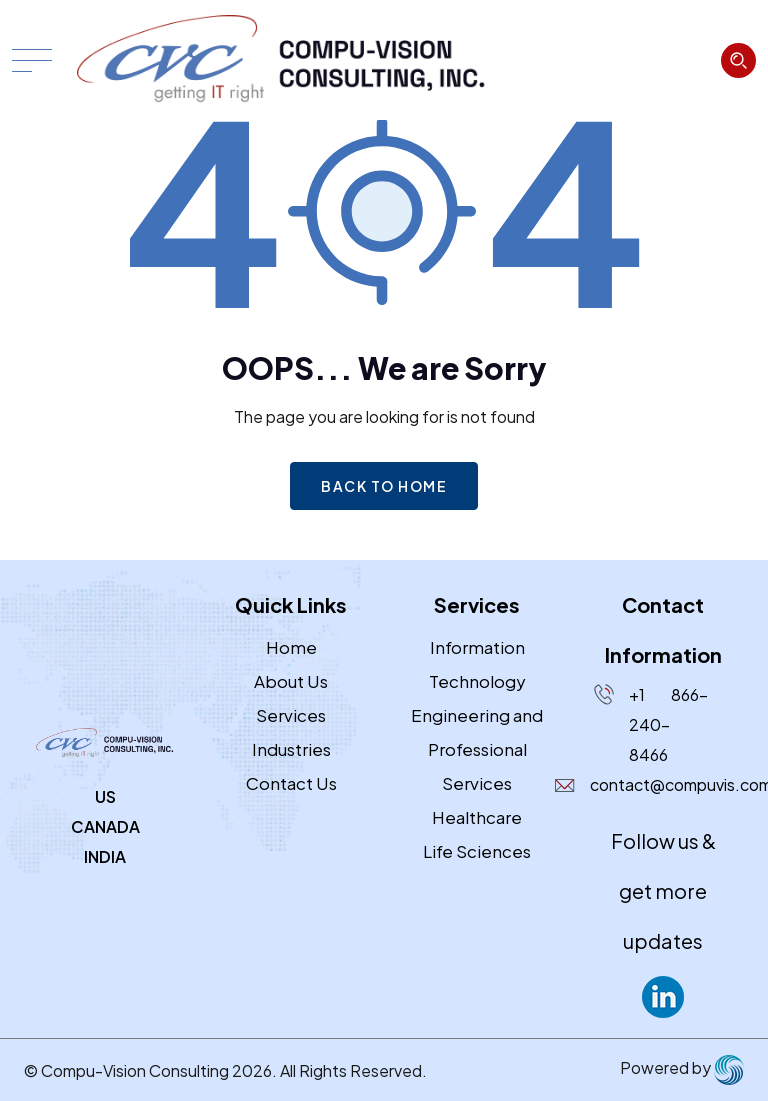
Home (291, 647)
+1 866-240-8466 (668, 724)
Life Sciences (477, 851)
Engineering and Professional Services (477, 749)
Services (291, 715)
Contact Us (291, 783)
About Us (291, 681)
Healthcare (477, 817)
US (105, 796)
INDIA (105, 856)
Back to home (384, 486)
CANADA (105, 826)
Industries (291, 749)
